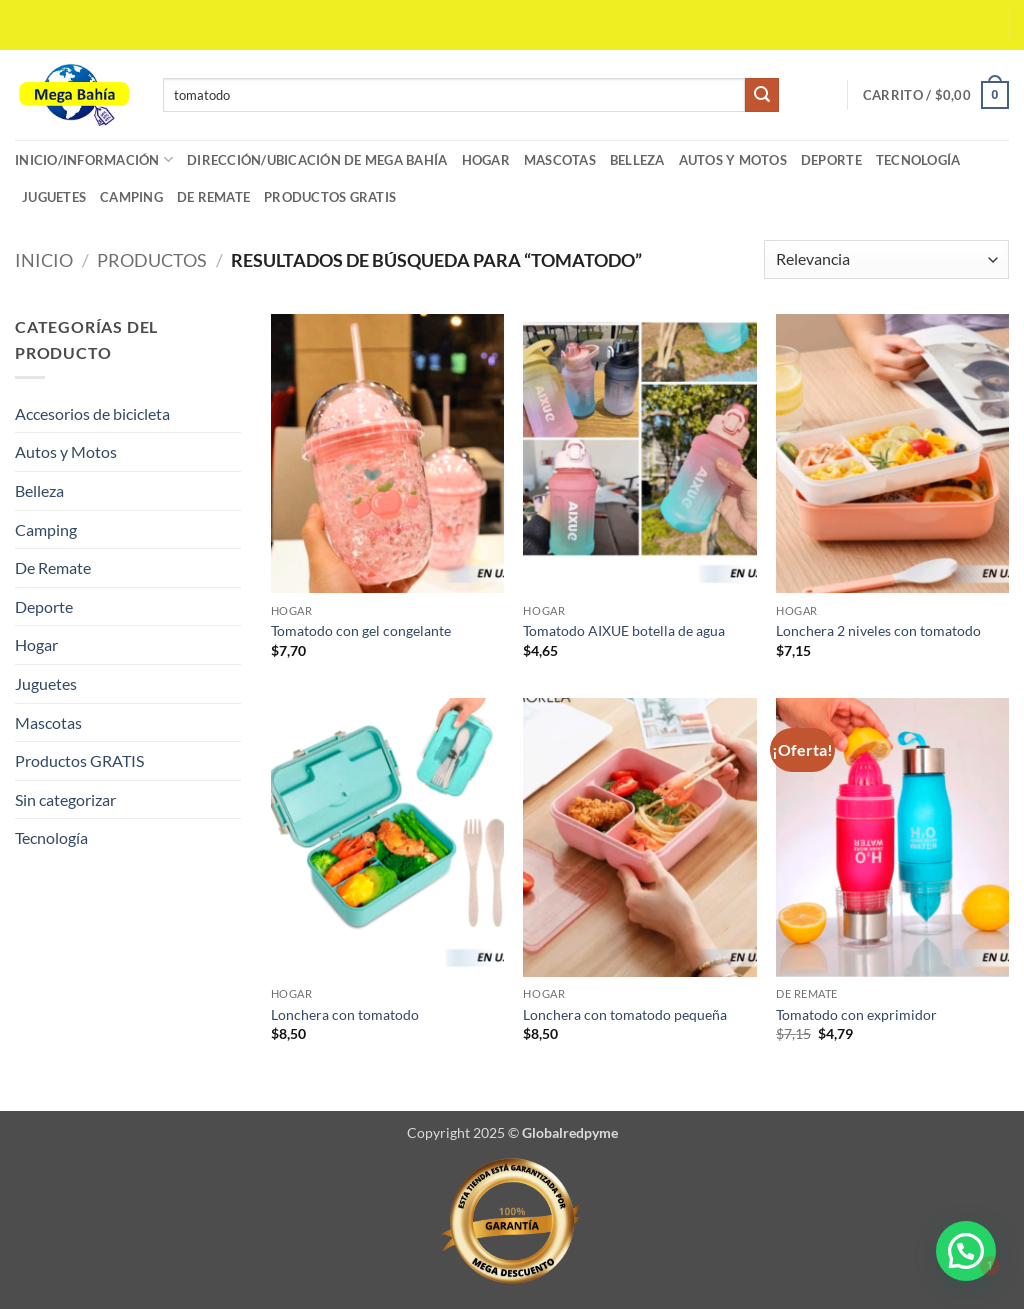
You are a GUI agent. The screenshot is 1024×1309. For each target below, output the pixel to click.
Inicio (44, 260)
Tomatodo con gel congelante (361, 630)
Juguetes (54, 197)
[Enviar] (762, 95)
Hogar (486, 160)
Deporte (831, 160)
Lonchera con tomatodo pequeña (625, 1014)
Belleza (637, 160)
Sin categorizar (65, 799)
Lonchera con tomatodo (346, 1014)
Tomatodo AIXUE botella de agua (625, 630)
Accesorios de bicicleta (92, 413)
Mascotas (560, 160)
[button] (936, 95)
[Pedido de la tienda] (886, 259)
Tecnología (918, 160)
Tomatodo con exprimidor (856, 1014)
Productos (152, 260)
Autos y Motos (733, 160)
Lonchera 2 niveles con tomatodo (878, 630)
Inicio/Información (94, 159)
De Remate (213, 197)
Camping (131, 197)
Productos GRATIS (330, 197)
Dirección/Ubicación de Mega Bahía (317, 160)
